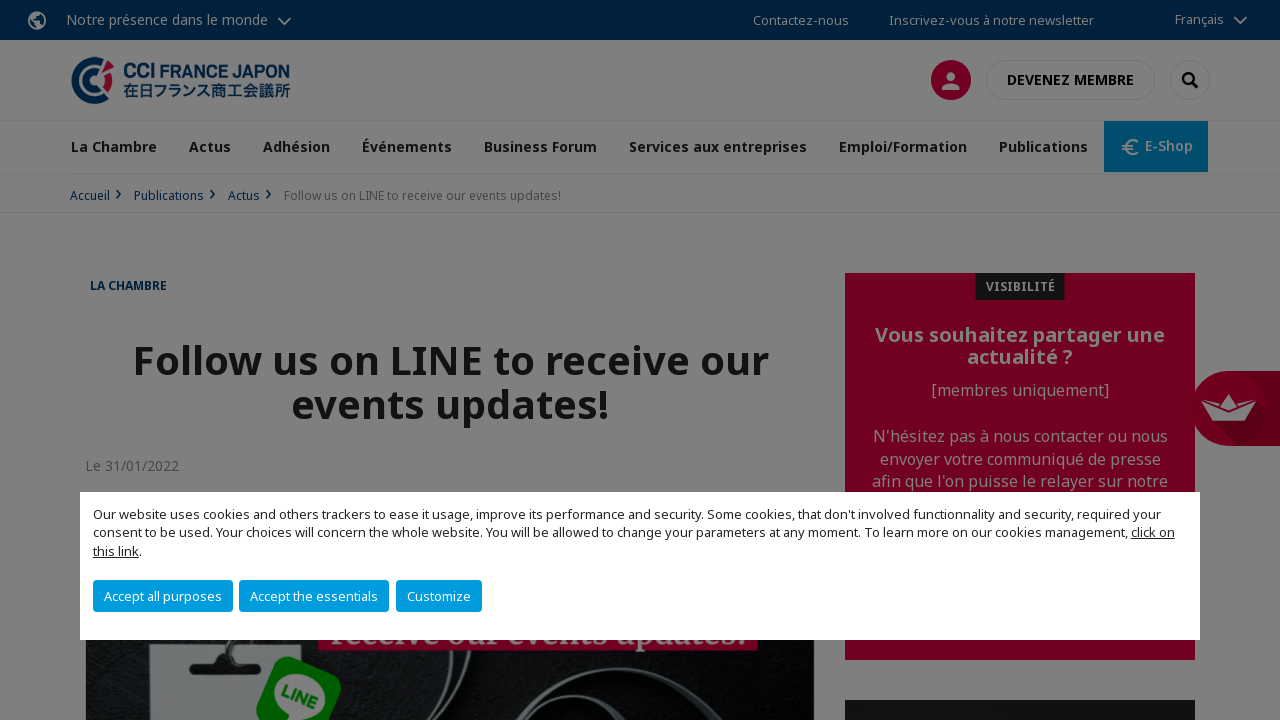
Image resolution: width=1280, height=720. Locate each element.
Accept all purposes (163, 596)
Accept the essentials (314, 596)
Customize (439, 596)
